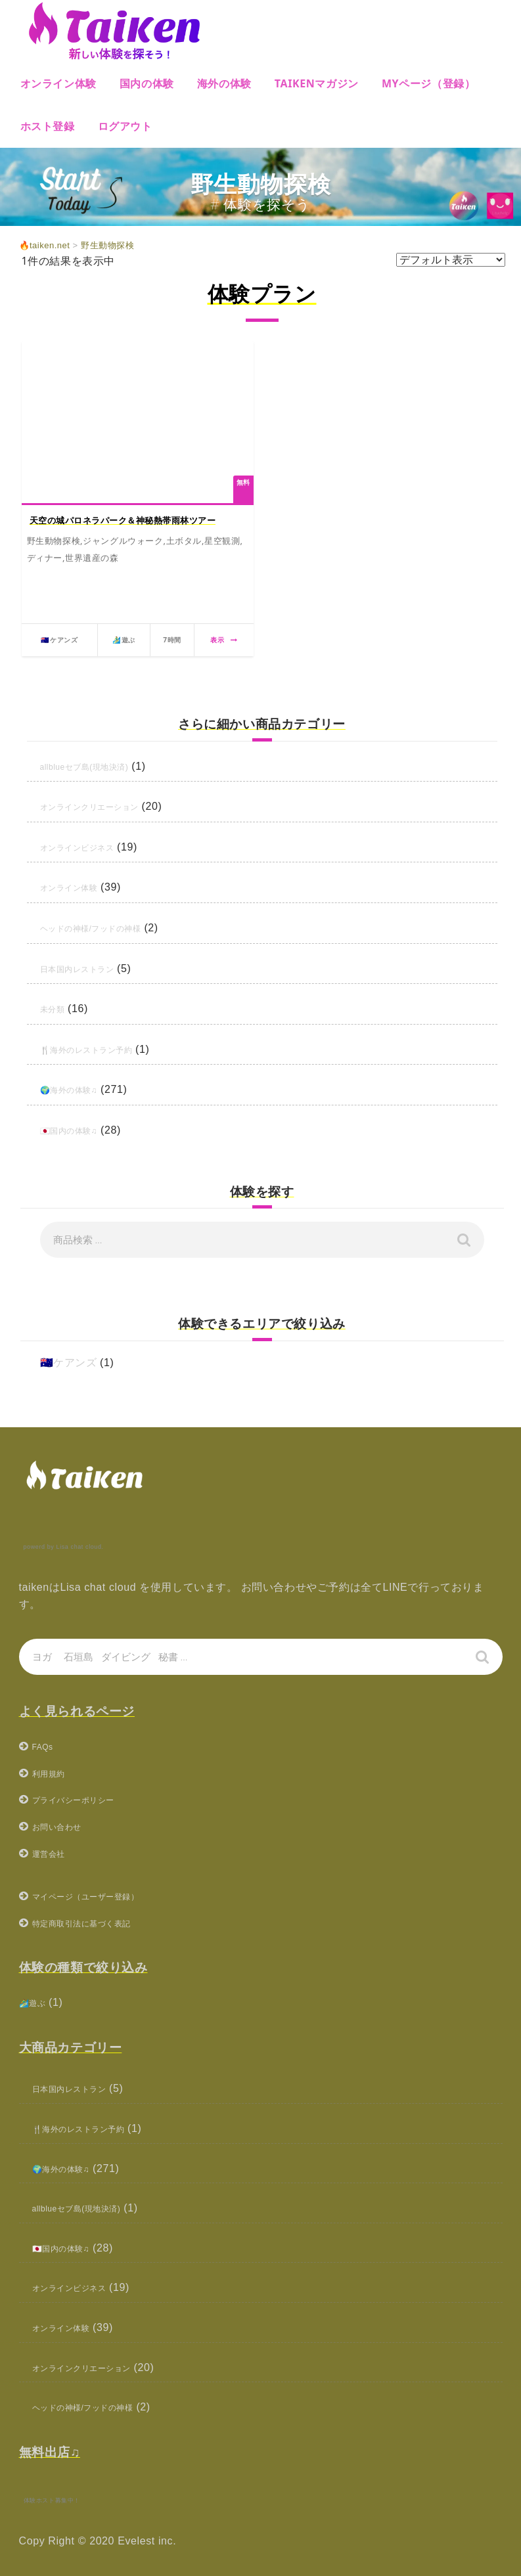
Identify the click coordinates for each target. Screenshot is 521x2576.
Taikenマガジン (317, 83)
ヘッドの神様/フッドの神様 (107, 927)
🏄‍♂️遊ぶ (37, 2002)
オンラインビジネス (89, 847)
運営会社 (54, 1853)
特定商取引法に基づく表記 (97, 1922)
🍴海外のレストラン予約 (101, 1049)
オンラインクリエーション (105, 806)
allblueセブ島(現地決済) (99, 766)
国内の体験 (147, 83)
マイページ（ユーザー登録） (103, 1895)
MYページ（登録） (429, 83)
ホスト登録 (47, 126)
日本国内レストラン (89, 968)
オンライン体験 (58, 83)
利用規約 (54, 1773)
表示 (223, 639)
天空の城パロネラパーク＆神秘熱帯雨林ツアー (123, 520)
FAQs (46, 1746)
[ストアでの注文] (450, 260)
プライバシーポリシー (86, 1799)
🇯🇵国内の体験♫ (78, 1130)
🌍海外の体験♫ (78, 1089)
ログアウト (125, 126)
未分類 (56, 1008)
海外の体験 (224, 83)
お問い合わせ (65, 1826)
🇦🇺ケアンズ (68, 1362)
